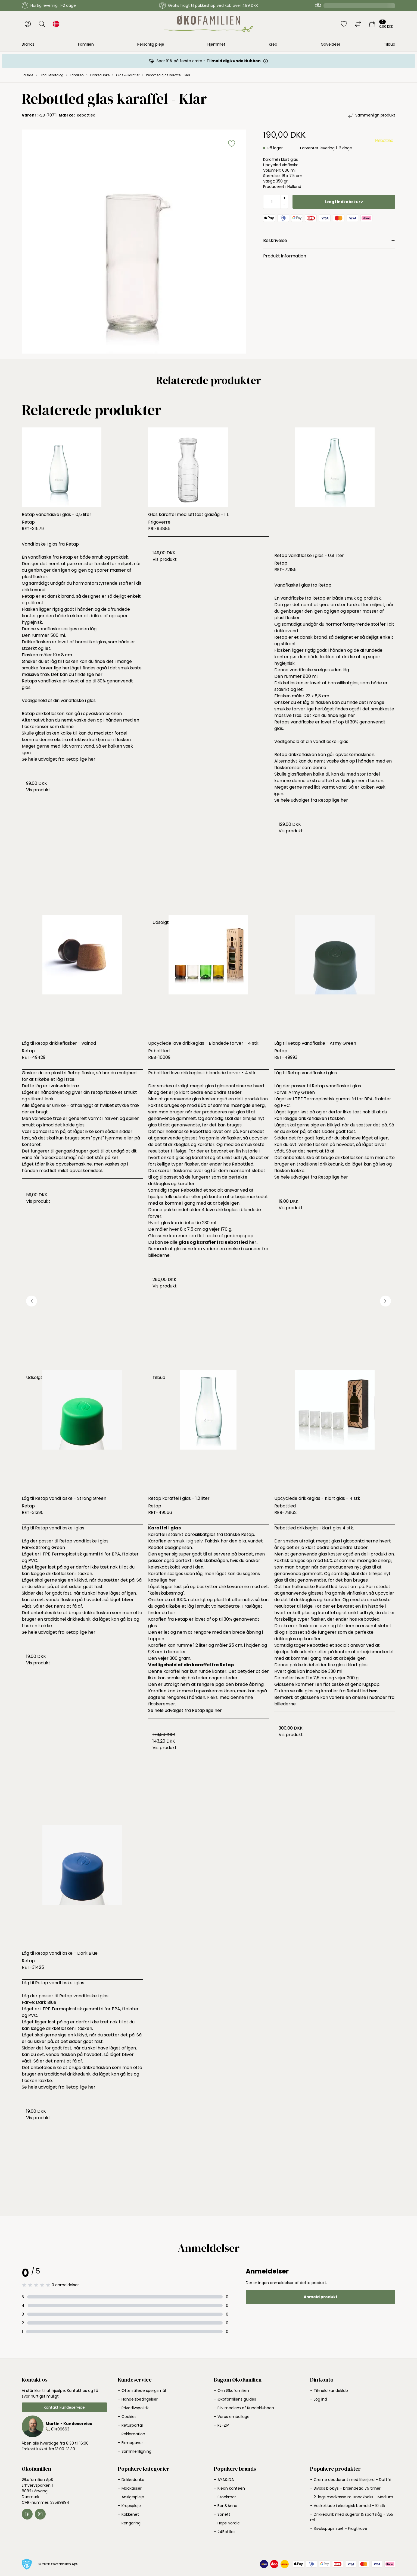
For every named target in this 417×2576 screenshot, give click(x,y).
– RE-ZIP (221, 2425)
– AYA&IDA (224, 2479)
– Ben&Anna (225, 2505)
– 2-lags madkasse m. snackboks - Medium (351, 2497)
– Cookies (127, 2416)
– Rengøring (129, 2523)
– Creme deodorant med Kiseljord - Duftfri (350, 2479)
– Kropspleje (129, 2505)
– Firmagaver (130, 2442)
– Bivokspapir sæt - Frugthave (338, 2528)
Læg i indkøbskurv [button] (344, 201)
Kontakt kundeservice (64, 2407)
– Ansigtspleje (131, 2497)
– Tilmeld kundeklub (329, 2390)
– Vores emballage (232, 2416)
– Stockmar (225, 2497)
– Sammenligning (134, 2451)
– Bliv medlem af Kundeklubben (244, 2408)
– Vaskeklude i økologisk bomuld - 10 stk (347, 2505)
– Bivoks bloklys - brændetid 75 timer (345, 2488)
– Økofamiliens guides (235, 2399)
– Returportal (130, 2425)
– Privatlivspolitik (133, 2408)
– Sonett (222, 2514)
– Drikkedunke (131, 2479)
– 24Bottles (224, 2531)
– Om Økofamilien (231, 2390)
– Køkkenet (128, 2514)
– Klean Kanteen (229, 2488)
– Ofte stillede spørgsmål (142, 2390)
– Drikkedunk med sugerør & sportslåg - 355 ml (351, 2517)
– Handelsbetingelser (138, 2399)
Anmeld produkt (321, 2297)
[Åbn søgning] (42, 24)
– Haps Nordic (227, 2523)
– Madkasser (130, 2488)
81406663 (60, 2429)
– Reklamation (131, 2434)
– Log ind (318, 2399)
